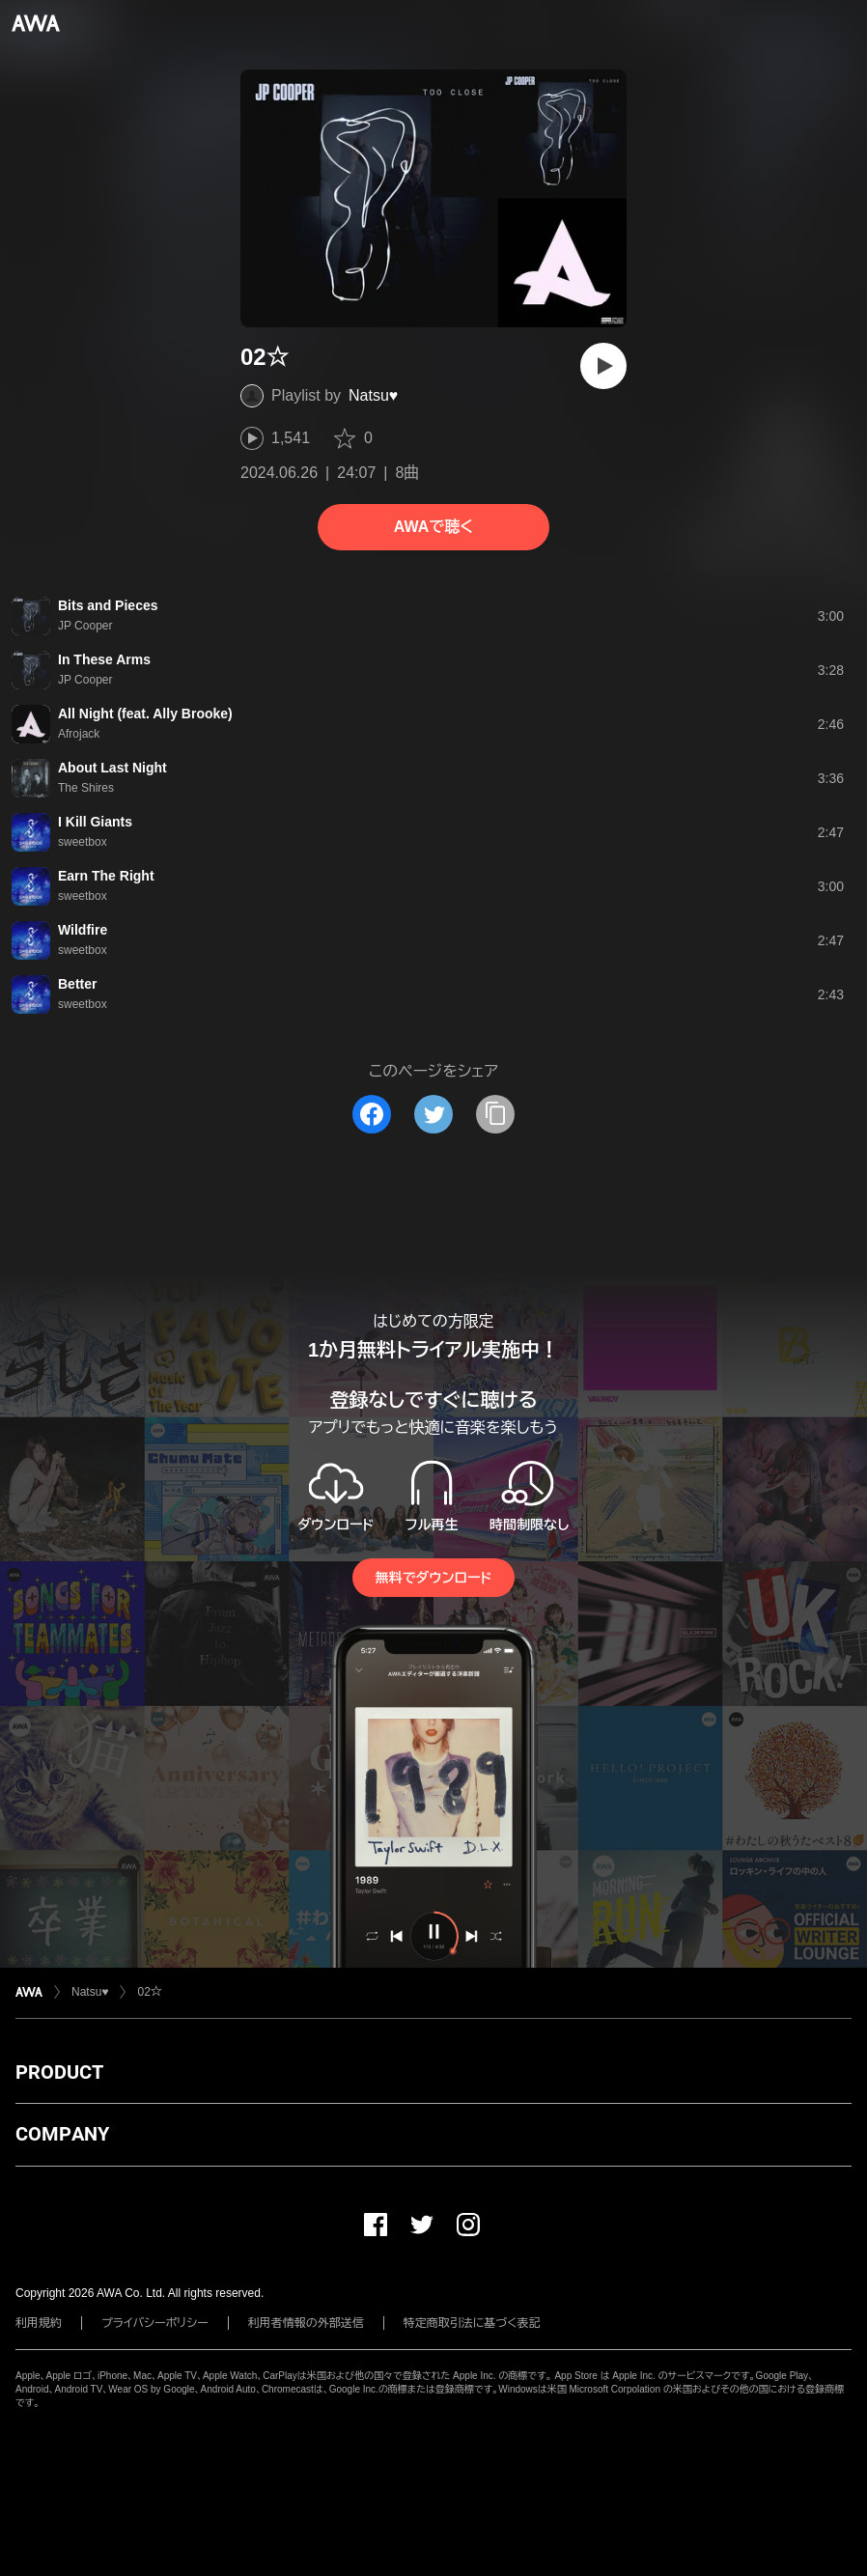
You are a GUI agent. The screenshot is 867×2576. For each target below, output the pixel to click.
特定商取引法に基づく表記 (472, 2323)
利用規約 (38, 2323)
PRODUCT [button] (59, 2072)
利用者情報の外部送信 (306, 2323)
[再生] (603, 366)
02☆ (149, 1992)
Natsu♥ (373, 395)
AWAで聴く (433, 526)
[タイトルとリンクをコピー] (495, 1114)
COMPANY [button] (62, 2133)
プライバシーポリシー (155, 2323)
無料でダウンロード (433, 1577)
